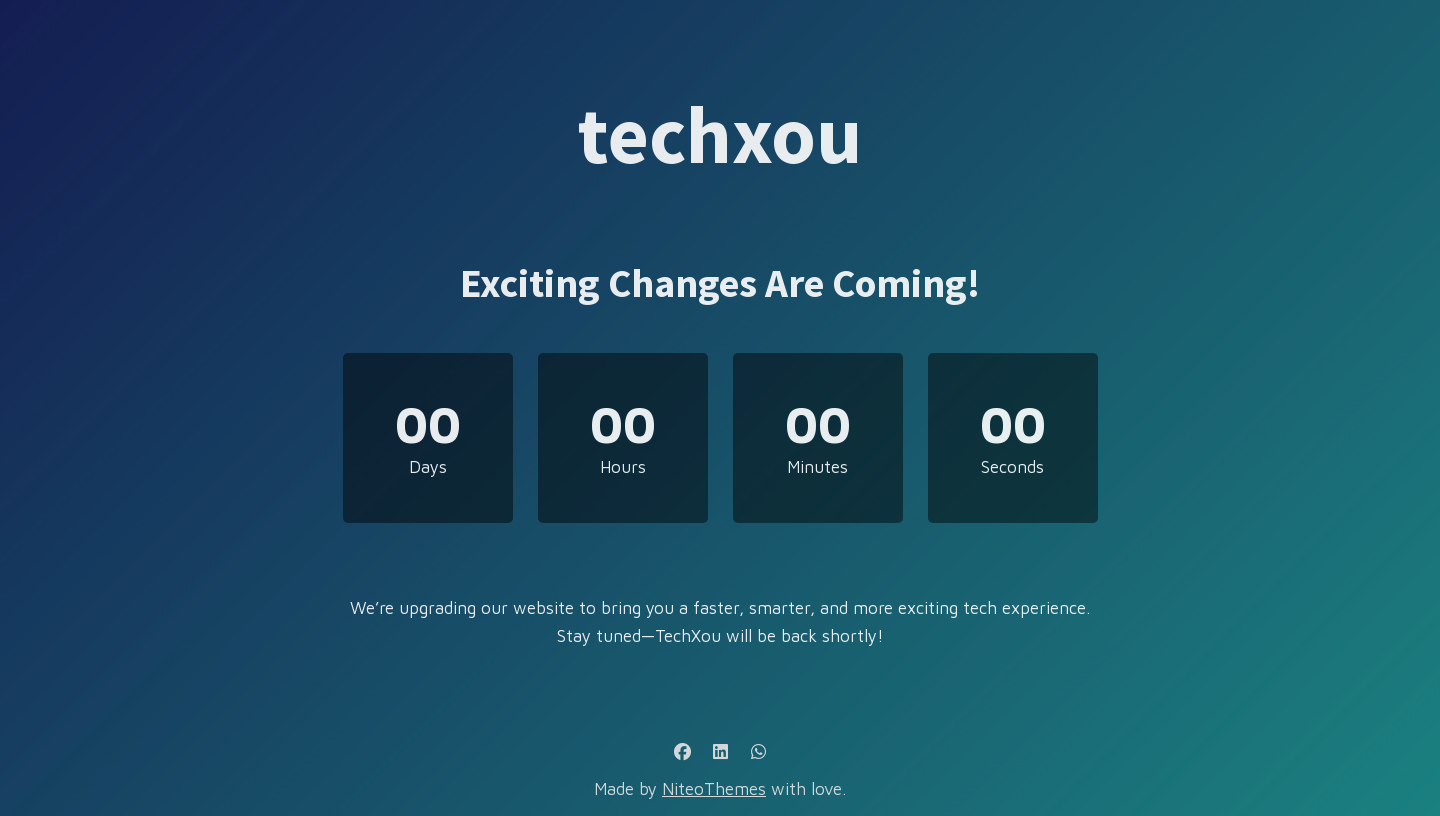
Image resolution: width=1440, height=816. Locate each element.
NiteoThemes (714, 789)
